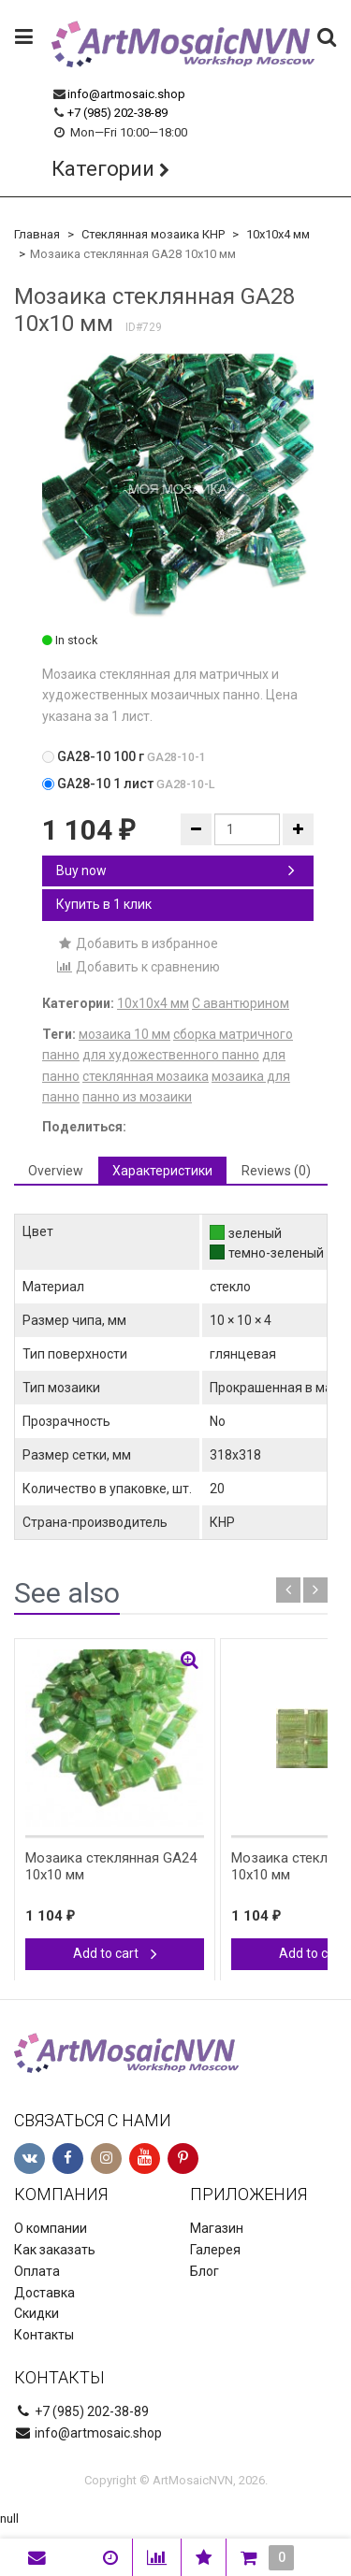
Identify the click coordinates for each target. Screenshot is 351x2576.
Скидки (36, 2313)
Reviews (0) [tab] (276, 1170)
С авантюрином (240, 1003)
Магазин (216, 2228)
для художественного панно (170, 1054)
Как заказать (54, 2249)
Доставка (44, 2292)
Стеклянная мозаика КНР (153, 234)
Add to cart (115, 1953)
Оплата (37, 2271)
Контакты (44, 2334)
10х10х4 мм (278, 234)
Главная (37, 234)
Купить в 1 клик (104, 904)
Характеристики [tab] (162, 1170)
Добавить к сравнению (138, 966)
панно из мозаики (137, 1096)
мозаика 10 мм (124, 1034)
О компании (50, 2228)
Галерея (215, 2249)
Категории (102, 168)
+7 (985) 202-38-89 (117, 113)
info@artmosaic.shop (126, 94)
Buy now (175, 870)
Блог (204, 2271)
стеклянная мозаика (145, 1076)
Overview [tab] (55, 1170)
